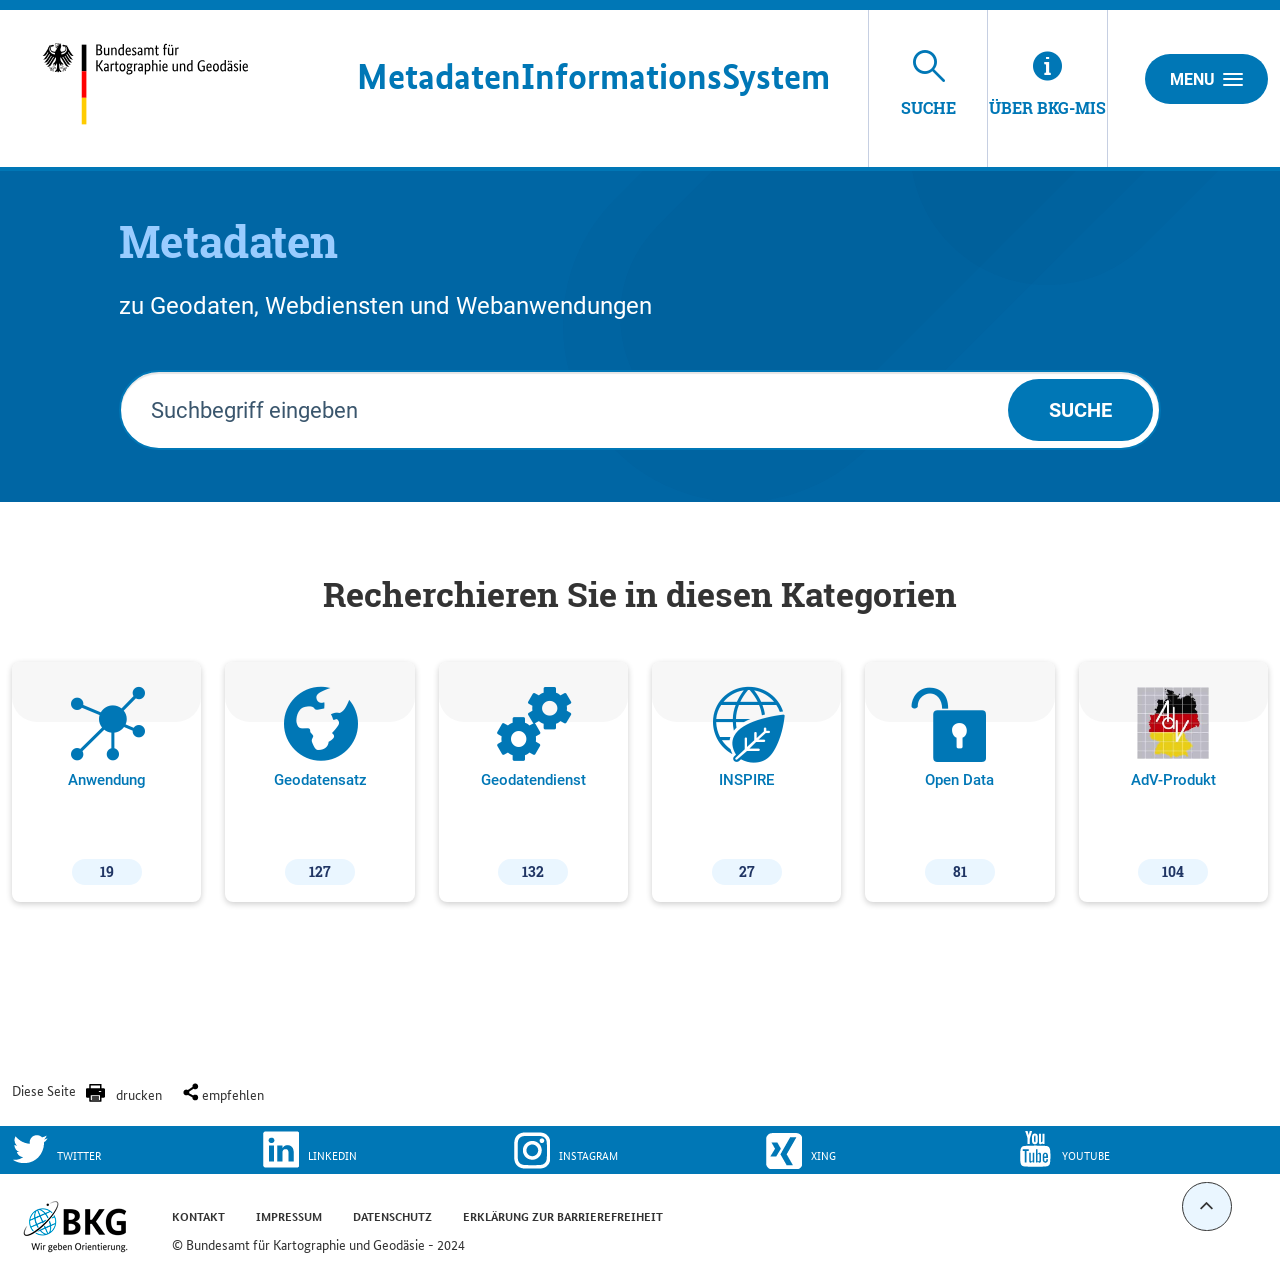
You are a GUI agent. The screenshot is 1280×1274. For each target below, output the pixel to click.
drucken (139, 1094)
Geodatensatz (320, 786)
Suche (1080, 410)
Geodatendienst (533, 786)
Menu (1206, 79)
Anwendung (107, 786)
